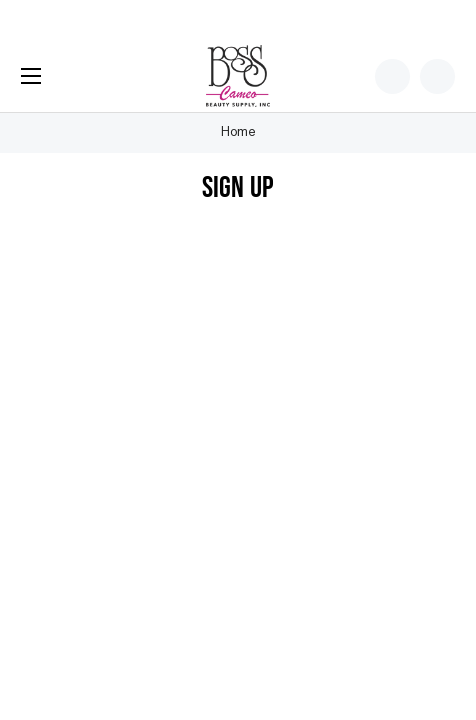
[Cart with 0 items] (437, 76)
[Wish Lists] (392, 76)
